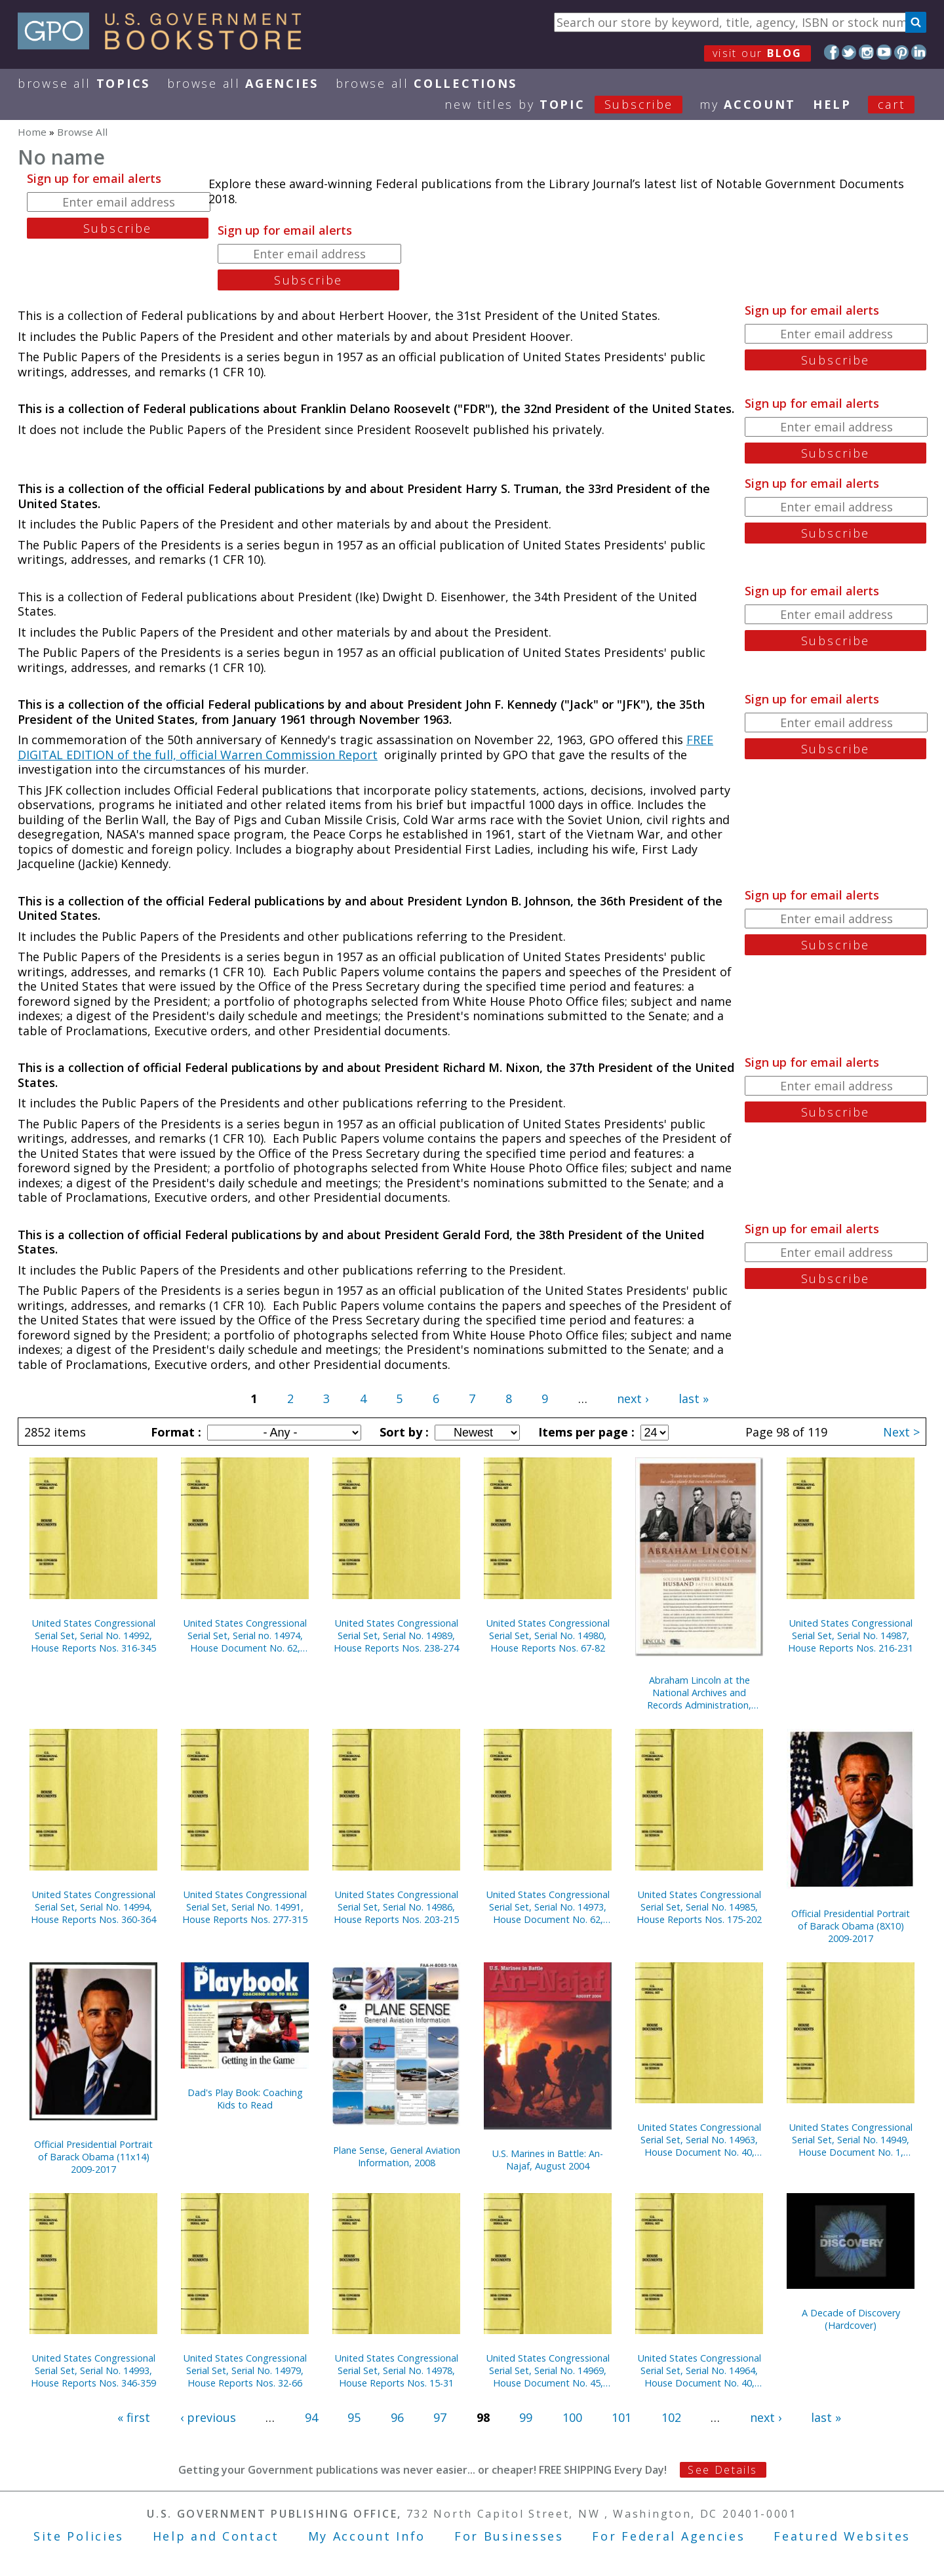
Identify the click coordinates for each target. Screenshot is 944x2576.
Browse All (84, 83)
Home (32, 131)
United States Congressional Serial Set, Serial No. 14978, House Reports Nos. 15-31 (396, 2370)
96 (397, 2417)
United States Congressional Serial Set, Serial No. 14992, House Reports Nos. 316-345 (93, 1635)
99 (525, 2417)
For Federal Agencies (668, 2536)
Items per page (584, 1432)
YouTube (884, 52)
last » (693, 1398)
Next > (901, 1432)
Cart (891, 104)
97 (439, 2417)
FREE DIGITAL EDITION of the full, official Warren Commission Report (365, 747)
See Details (722, 2470)
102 (671, 2417)
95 (354, 2417)
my (747, 104)
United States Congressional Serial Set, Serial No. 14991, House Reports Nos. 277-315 (244, 1907)
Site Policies (78, 2536)
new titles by (571, 104)
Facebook (831, 52)
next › (632, 1398)
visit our (757, 53)
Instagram (866, 52)
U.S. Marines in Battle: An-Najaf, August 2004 (547, 2159)
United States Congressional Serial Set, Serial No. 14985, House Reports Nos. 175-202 (699, 1907)
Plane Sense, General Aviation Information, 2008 (396, 2156)
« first (133, 2417)
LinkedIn (918, 52)
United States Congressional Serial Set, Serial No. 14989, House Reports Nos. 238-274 (396, 1635)
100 (572, 2417)
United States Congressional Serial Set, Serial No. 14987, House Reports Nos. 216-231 (850, 1635)
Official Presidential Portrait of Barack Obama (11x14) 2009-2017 (93, 2156)
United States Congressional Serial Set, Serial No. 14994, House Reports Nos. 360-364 (93, 1907)
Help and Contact (216, 2536)
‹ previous (208, 2417)
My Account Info (367, 2536)
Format (174, 1432)
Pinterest (901, 52)
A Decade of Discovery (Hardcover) (851, 2319)
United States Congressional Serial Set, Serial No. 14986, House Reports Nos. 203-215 (396, 1907)
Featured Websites (842, 2536)
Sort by (402, 1432)
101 (621, 2417)
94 (311, 2417)
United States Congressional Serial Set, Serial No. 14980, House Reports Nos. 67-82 (548, 1635)
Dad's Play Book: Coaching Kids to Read (245, 2098)
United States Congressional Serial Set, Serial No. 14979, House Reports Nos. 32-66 (245, 2370)
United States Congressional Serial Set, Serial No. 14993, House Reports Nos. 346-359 (93, 2370)
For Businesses (509, 2536)
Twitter (849, 52)
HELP (832, 104)
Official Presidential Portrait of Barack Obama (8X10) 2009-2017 (850, 1926)
